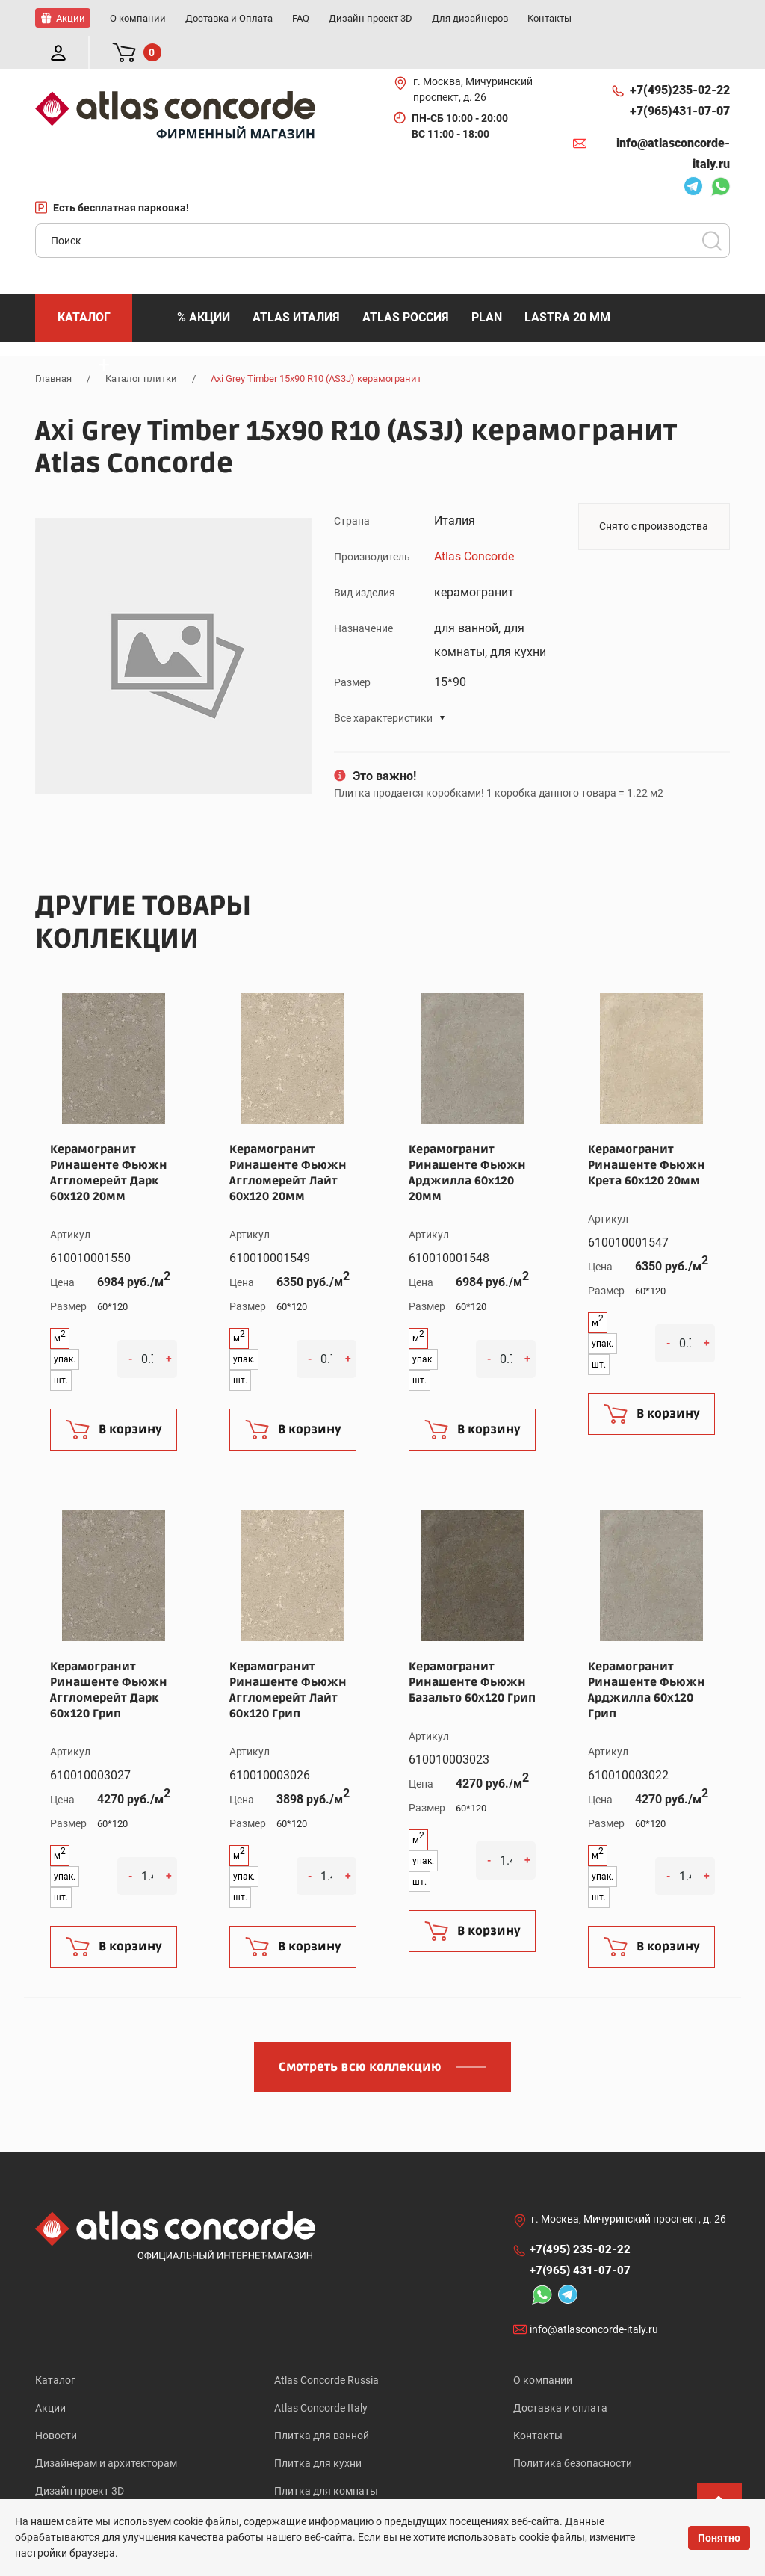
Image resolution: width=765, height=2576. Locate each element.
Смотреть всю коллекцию (360, 2034)
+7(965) (680, 78)
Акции (50, 2376)
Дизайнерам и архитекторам (106, 2435)
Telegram (693, 155)
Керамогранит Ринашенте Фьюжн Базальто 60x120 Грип (472, 1649)
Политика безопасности (572, 2435)
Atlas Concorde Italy (321, 2376)
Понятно (719, 2538)
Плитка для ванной (321, 2406)
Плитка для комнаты (326, 2464)
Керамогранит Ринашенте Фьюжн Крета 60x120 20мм (646, 1132)
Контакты (538, 2406)
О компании (542, 2347)
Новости (56, 2406)
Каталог (55, 2347)
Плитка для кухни (318, 2435)
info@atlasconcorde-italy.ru (673, 120)
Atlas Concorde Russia (326, 2347)
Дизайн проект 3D (79, 2464)
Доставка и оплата (560, 2376)
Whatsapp (720, 155)
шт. (61, 1347)
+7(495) (680, 57)
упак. (64, 1326)
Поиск (712, 208)
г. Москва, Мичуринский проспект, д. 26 (473, 56)
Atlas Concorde (474, 523)
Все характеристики (383, 685)
